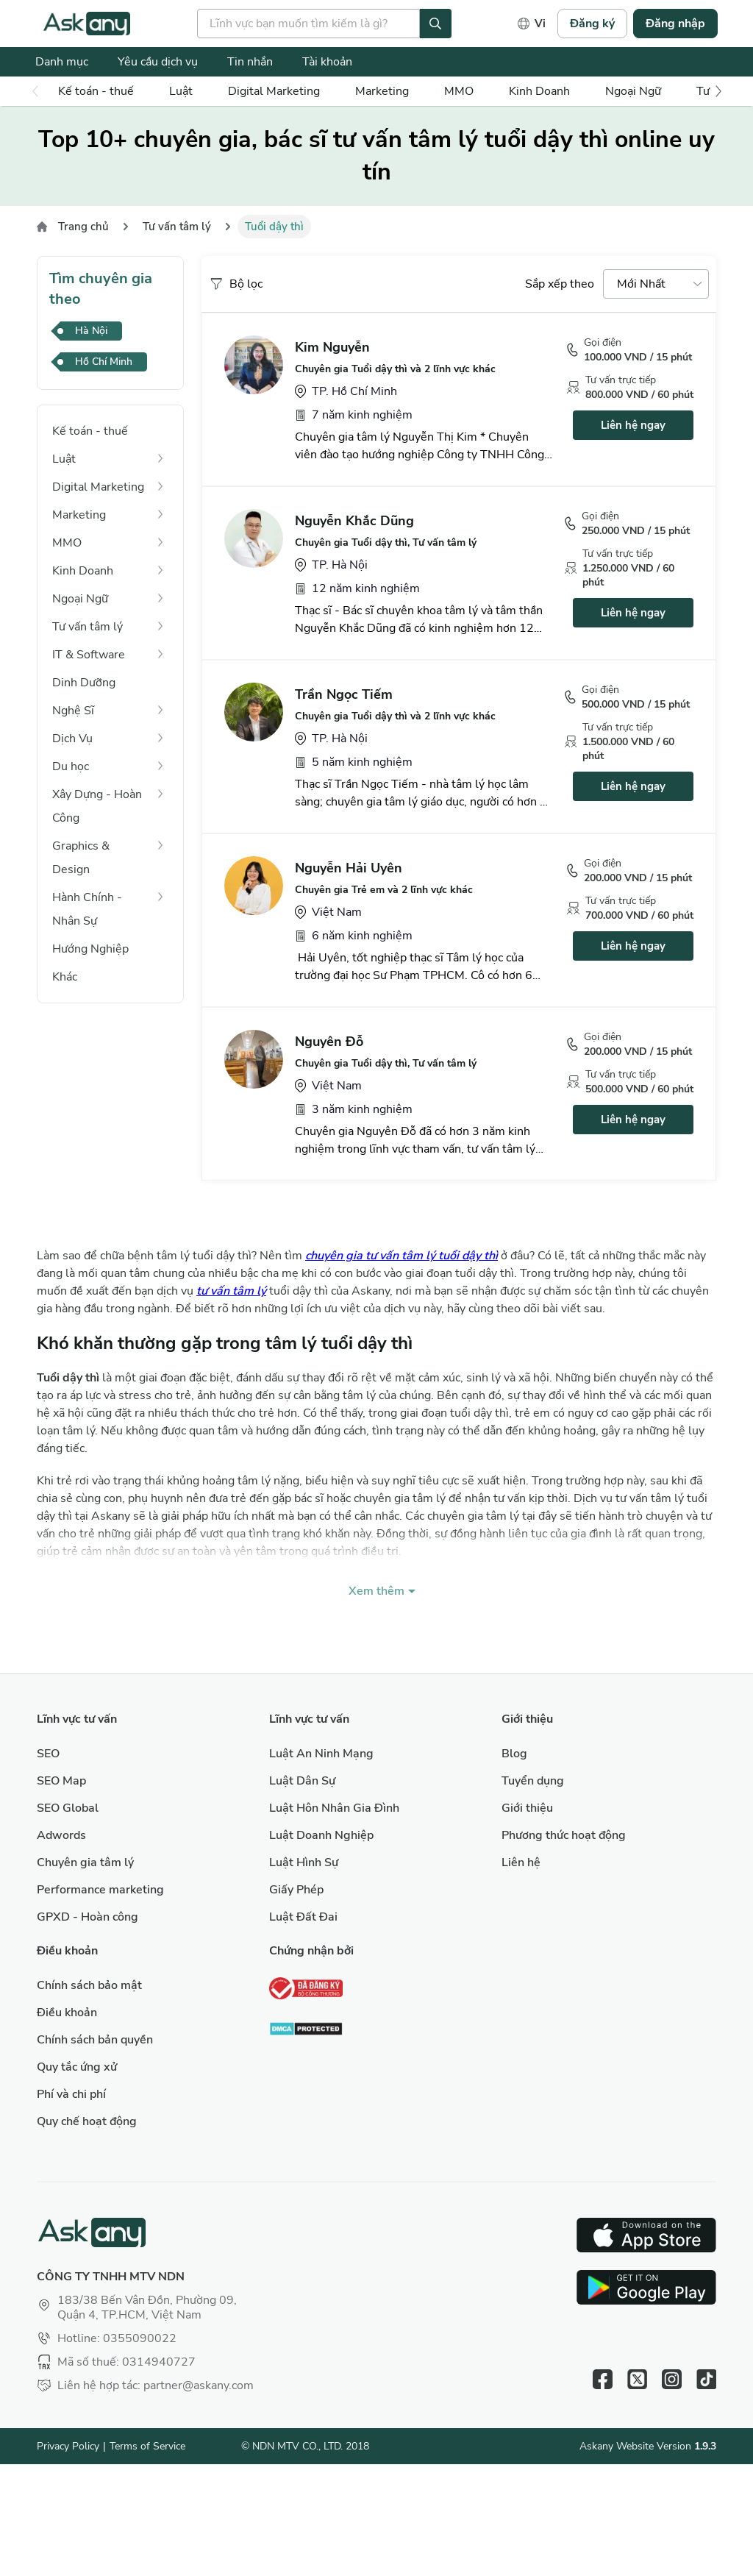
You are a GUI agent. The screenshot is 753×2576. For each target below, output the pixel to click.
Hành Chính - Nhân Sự (87, 909)
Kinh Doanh (539, 91)
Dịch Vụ (72, 738)
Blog (514, 1754)
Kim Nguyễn (332, 347)
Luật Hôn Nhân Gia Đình (334, 1808)
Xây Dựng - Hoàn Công (97, 806)
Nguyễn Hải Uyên (348, 868)
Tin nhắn (250, 61)
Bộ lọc (236, 284)
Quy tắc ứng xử (77, 2067)
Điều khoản (67, 2012)
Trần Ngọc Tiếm (344, 694)
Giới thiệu (527, 1808)
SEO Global (68, 1808)
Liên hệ (521, 1862)
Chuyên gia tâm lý (85, 1862)
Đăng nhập (675, 23)
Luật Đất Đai (303, 1917)
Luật (181, 91)
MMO (459, 91)
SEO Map (61, 1781)
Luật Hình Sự (303, 1862)
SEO (48, 1754)
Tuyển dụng (533, 1781)
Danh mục (61, 62)
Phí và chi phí (71, 2094)
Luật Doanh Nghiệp (321, 1835)
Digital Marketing (274, 91)
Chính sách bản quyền (95, 2040)
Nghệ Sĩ (73, 710)
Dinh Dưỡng (83, 683)
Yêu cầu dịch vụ (158, 62)
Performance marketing (100, 1890)
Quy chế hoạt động (87, 2121)
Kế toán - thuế (96, 91)
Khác (64, 977)
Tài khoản (327, 62)
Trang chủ (83, 226)
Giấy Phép (296, 1890)
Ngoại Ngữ (633, 91)
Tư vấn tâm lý (177, 226)
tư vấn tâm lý (231, 1291)
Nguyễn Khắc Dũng (354, 521)
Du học (70, 766)
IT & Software (88, 655)
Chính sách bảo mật (89, 1985)
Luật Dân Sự (302, 1781)
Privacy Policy (68, 2446)
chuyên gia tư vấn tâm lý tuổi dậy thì (401, 1256)
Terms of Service (147, 2446)
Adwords (61, 1835)
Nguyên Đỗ (329, 1041)
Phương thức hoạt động (564, 1835)
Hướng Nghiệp (90, 949)
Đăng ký (592, 23)
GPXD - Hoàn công (87, 1917)
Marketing (382, 91)
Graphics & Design (81, 858)
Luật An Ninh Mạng (321, 1754)
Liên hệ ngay (633, 425)
